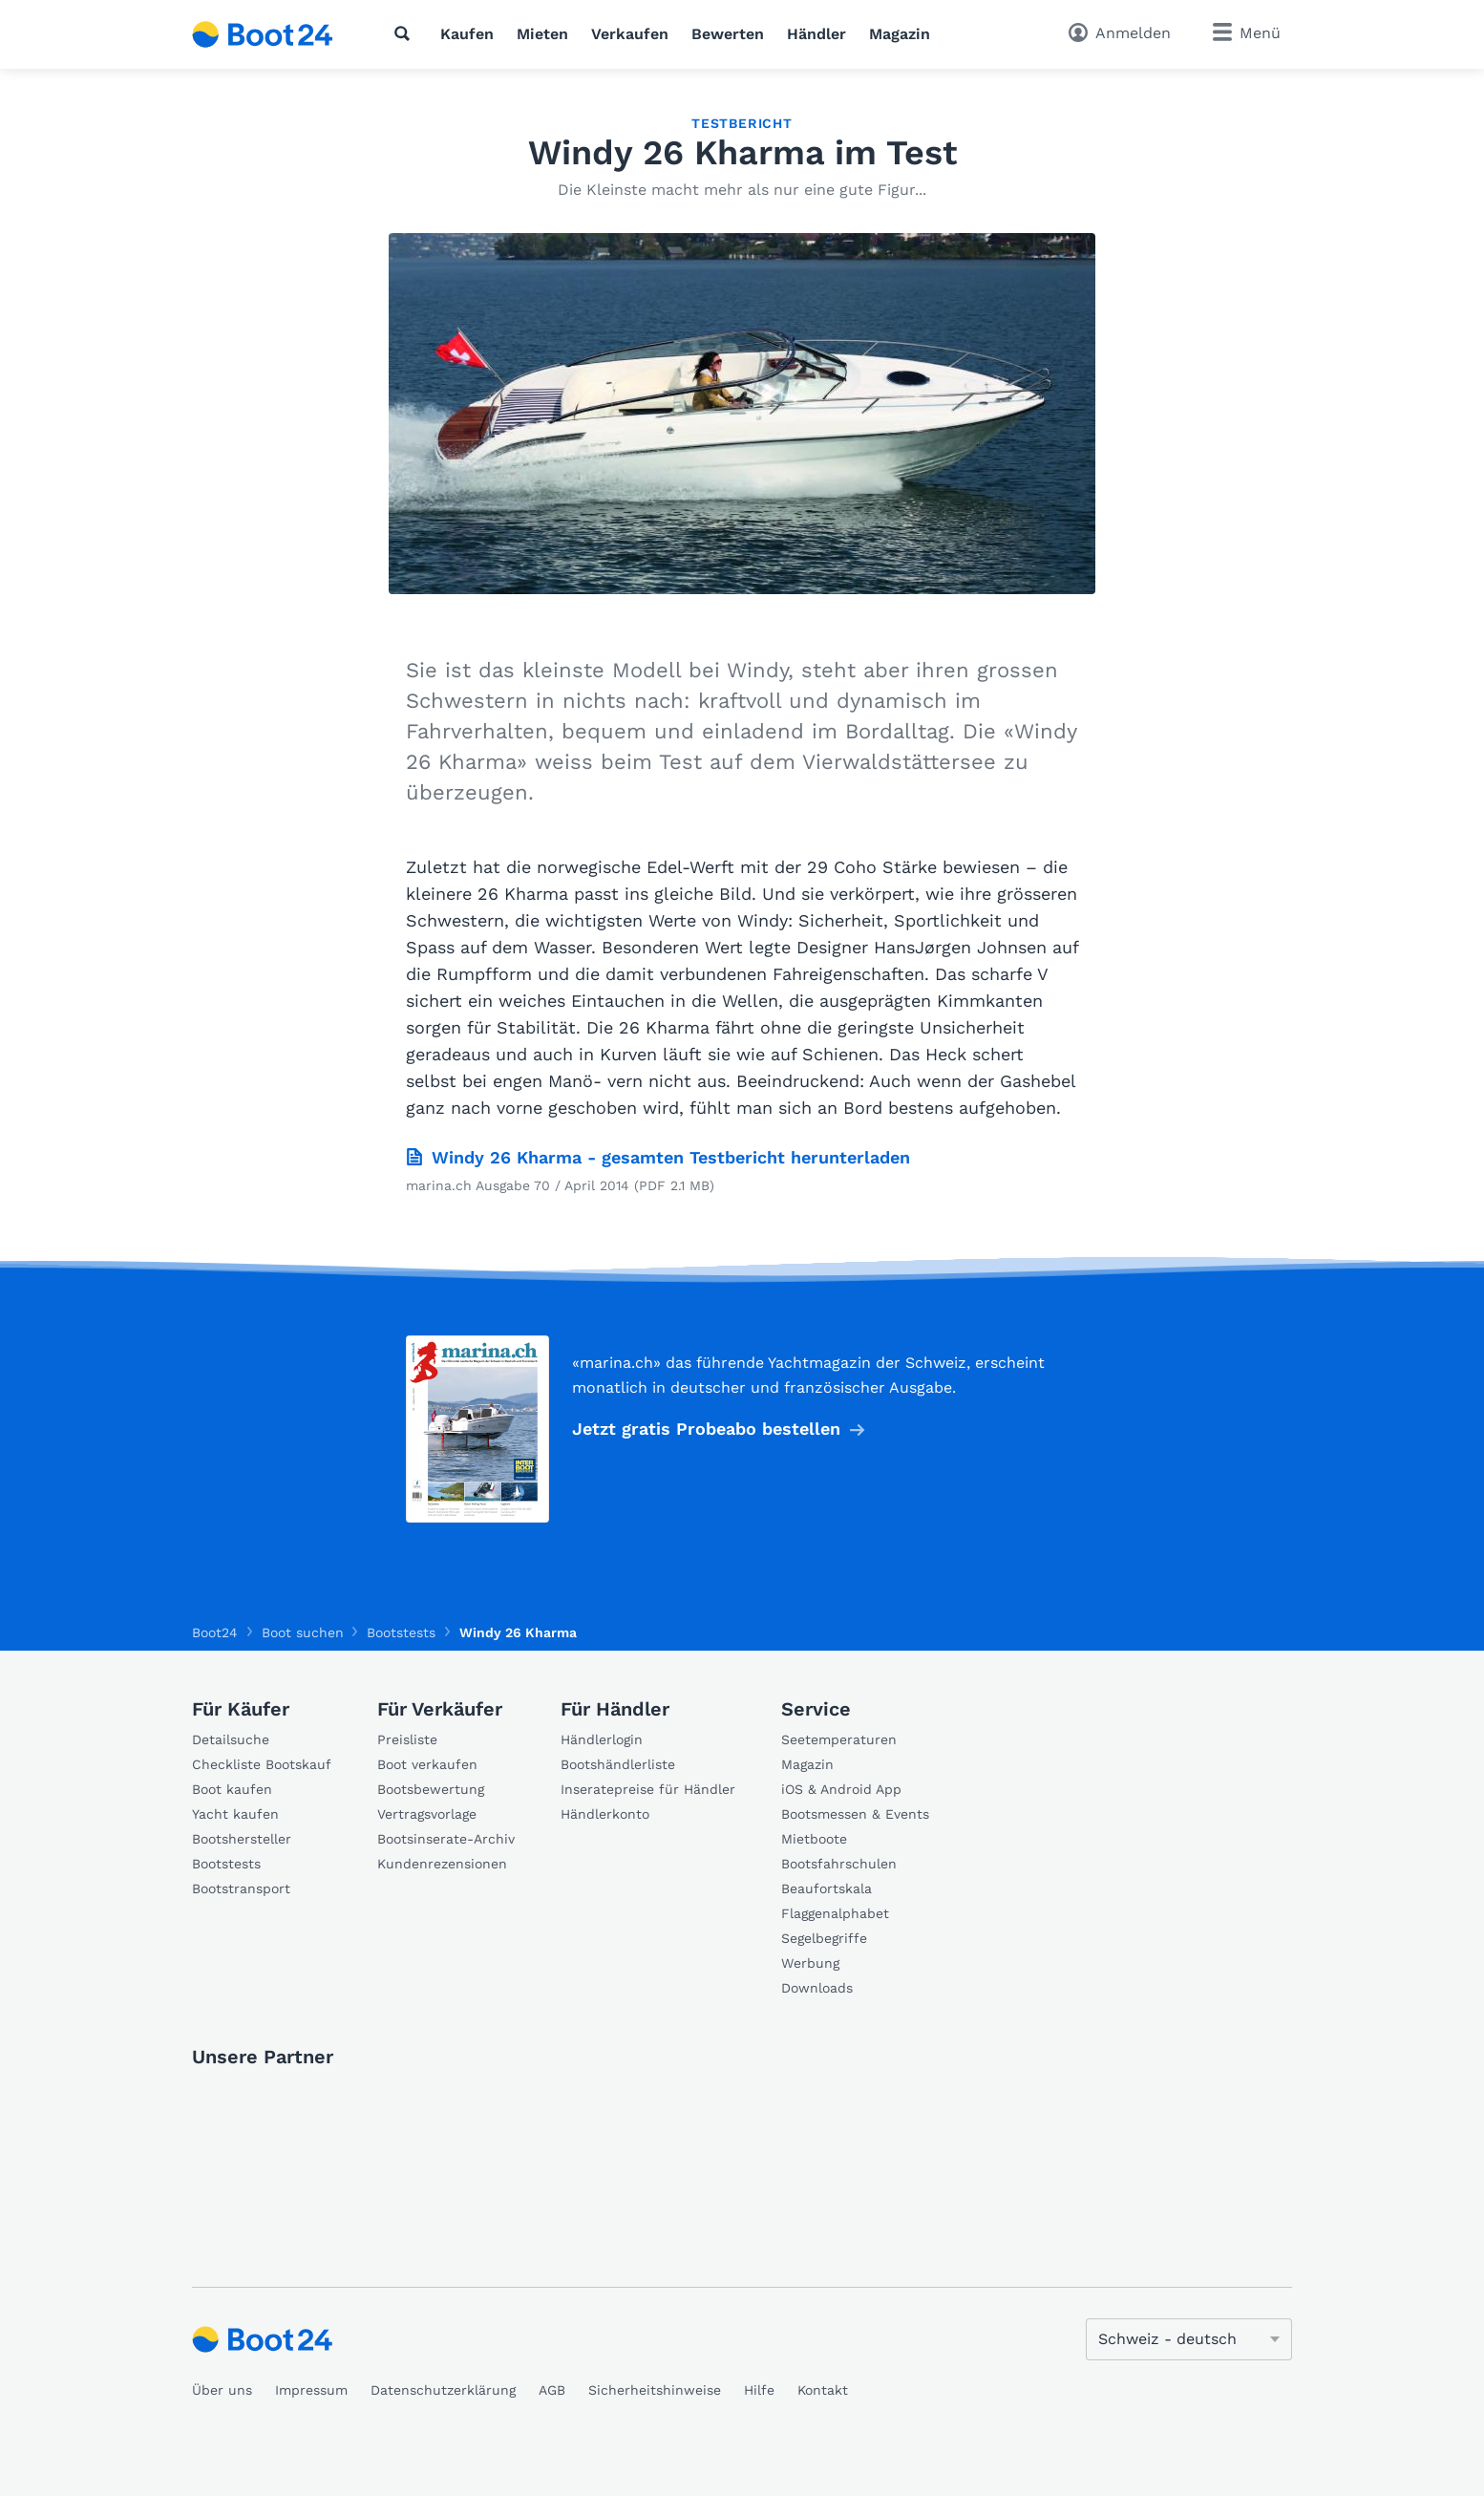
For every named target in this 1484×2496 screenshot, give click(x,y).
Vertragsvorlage (427, 1814)
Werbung (810, 1963)
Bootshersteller (241, 1838)
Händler (816, 34)
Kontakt (822, 2390)
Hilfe (759, 2390)
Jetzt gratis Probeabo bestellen (706, 1429)
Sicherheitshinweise (654, 2390)
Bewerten (727, 34)
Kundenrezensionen (442, 1863)
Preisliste (407, 1739)
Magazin (899, 34)
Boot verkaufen (427, 1764)
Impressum (311, 2390)
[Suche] (405, 33)
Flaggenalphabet (835, 1913)
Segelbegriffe (824, 1938)
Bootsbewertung (430, 1789)
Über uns (222, 2390)
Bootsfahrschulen (839, 1863)
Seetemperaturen (839, 1739)
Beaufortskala (826, 1888)
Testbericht (742, 123)
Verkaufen (629, 34)
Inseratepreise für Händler (648, 1789)
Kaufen (467, 34)
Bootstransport (241, 1888)
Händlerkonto (605, 1814)
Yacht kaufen (235, 1814)
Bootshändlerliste (618, 1764)
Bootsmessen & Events (855, 1814)
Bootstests (226, 1863)
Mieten (542, 34)
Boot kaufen (232, 1789)
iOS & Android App (841, 1789)
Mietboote (814, 1838)
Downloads (817, 1987)
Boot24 (215, 1632)
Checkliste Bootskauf (261, 1764)
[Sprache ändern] (1189, 2339)
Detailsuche (230, 1739)
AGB (552, 2390)
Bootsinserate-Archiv (446, 1838)
